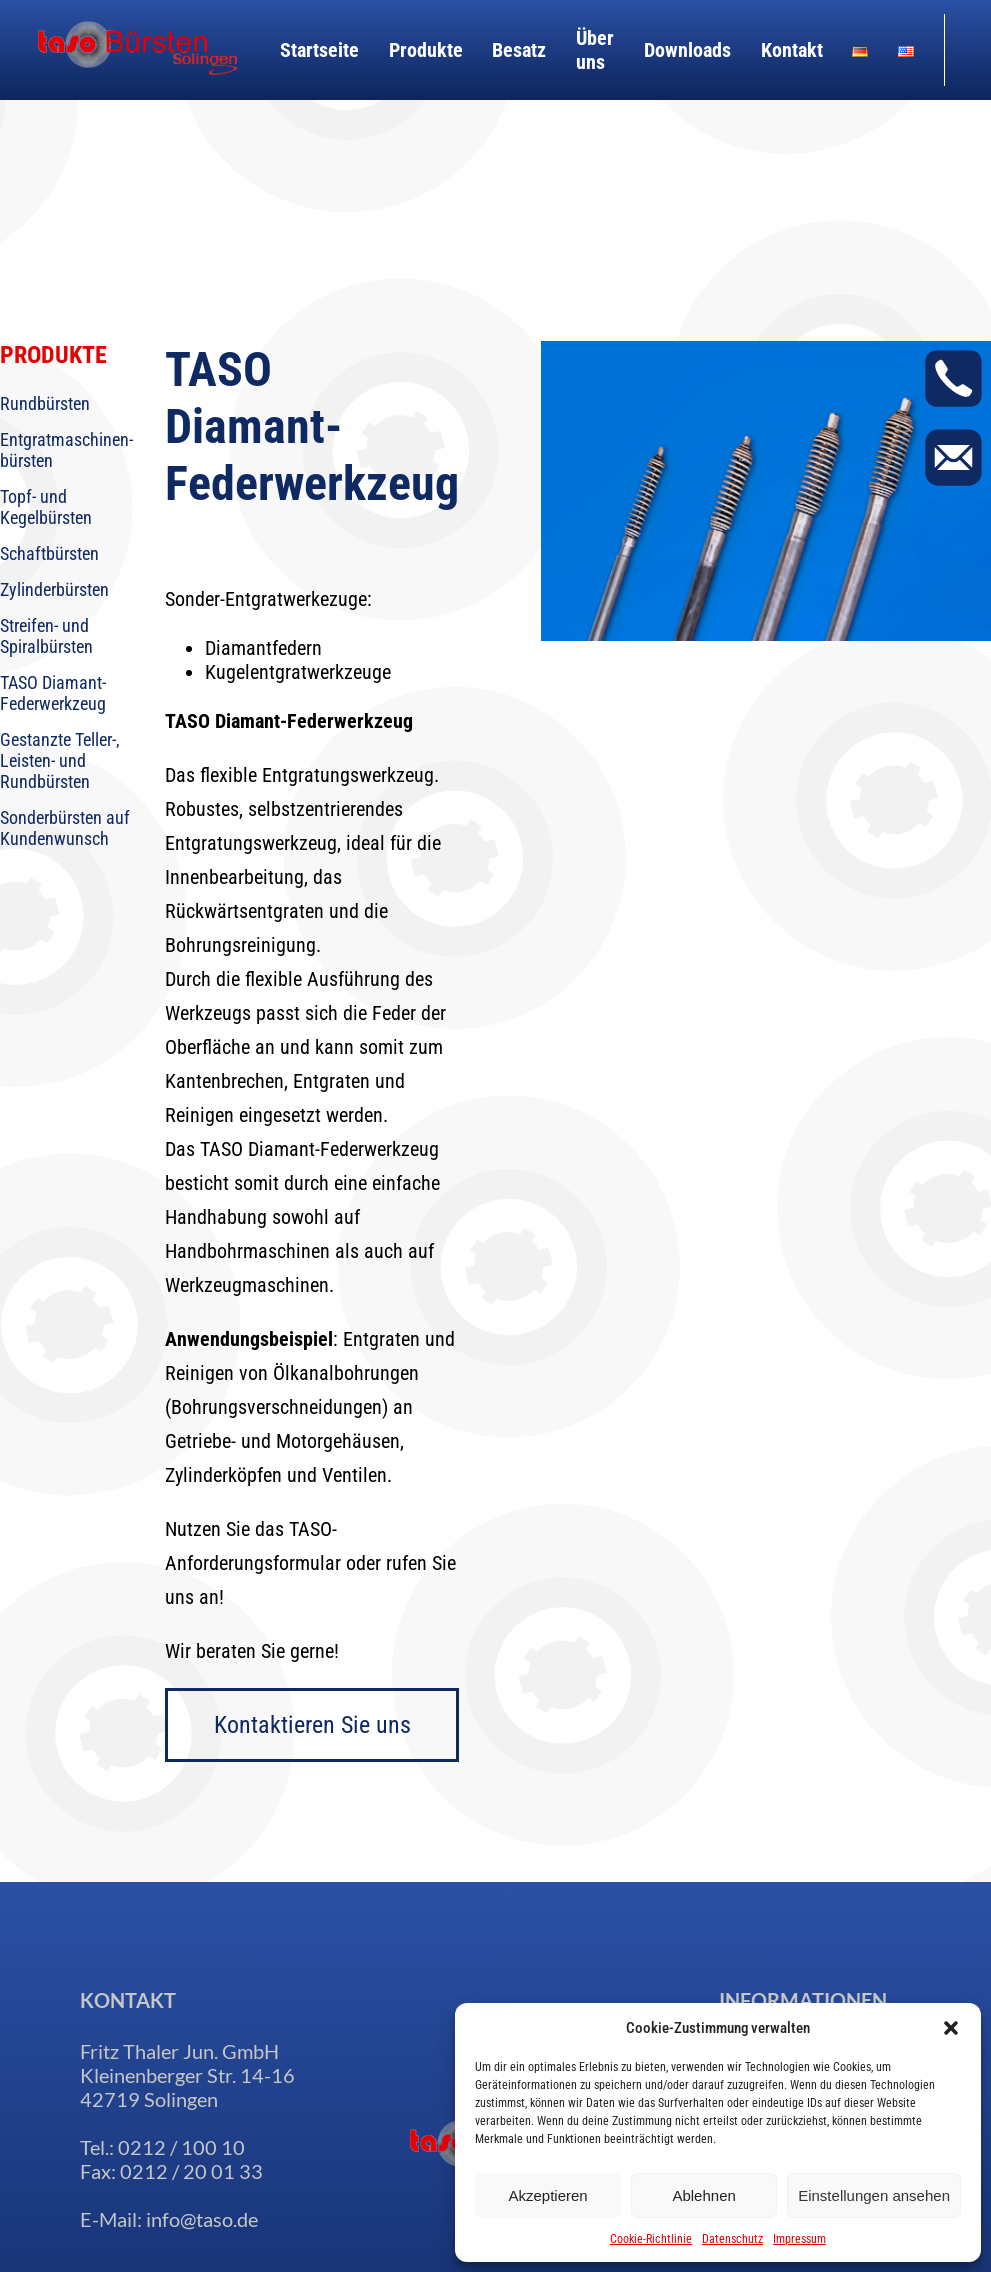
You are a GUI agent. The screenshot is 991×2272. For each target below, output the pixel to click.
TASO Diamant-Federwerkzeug (53, 693)
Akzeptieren (547, 2195)
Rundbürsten (45, 403)
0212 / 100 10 (181, 2147)
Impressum (799, 2239)
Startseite (319, 50)
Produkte (426, 50)
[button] (951, 2028)
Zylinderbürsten (54, 589)
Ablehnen (703, 2195)
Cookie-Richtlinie (651, 2239)
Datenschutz (732, 2239)
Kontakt (792, 50)
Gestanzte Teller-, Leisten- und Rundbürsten (60, 760)
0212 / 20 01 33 (191, 2171)
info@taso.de (202, 2219)
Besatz (519, 50)
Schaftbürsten (49, 553)
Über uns (595, 50)
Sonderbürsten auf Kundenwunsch (65, 828)
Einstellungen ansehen (874, 2195)
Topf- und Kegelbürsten (46, 507)
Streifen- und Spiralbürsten (46, 636)
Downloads (687, 50)
